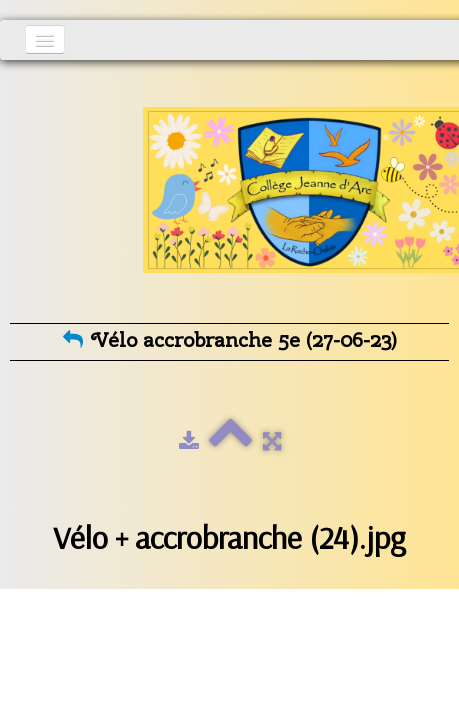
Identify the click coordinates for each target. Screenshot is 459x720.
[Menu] (45, 39)
